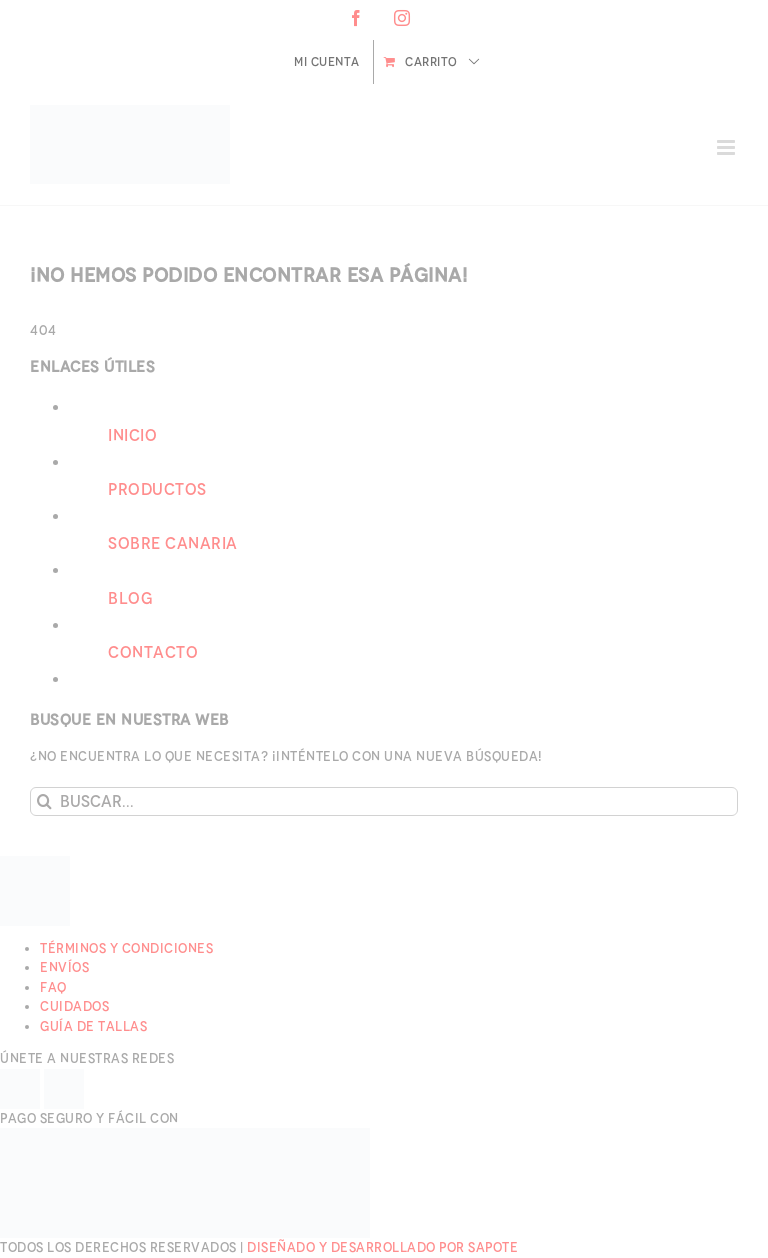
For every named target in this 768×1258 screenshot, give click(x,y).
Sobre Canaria (173, 543)
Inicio (132, 435)
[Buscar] (44, 801)
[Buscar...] (384, 801)
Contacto (153, 652)
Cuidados (74, 1006)
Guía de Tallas (93, 1026)
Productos (157, 489)
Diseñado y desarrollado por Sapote (382, 1247)
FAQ (53, 987)
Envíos (64, 967)
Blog (130, 598)
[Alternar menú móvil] (728, 147)
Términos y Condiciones (126, 948)
